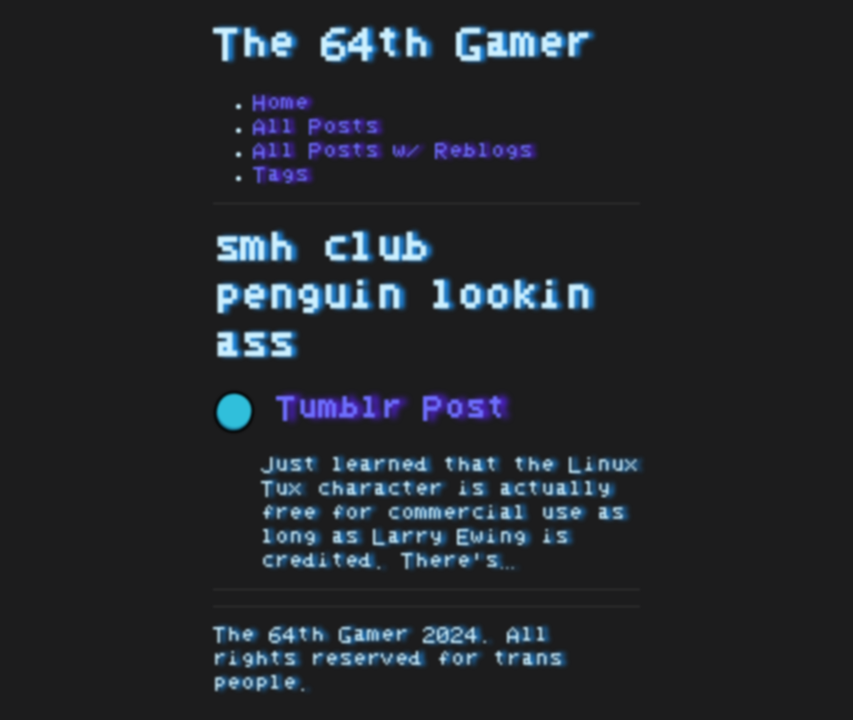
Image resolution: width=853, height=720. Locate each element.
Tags (281, 175)
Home (281, 103)
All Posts (316, 127)
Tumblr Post (360, 409)
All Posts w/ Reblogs (393, 151)
